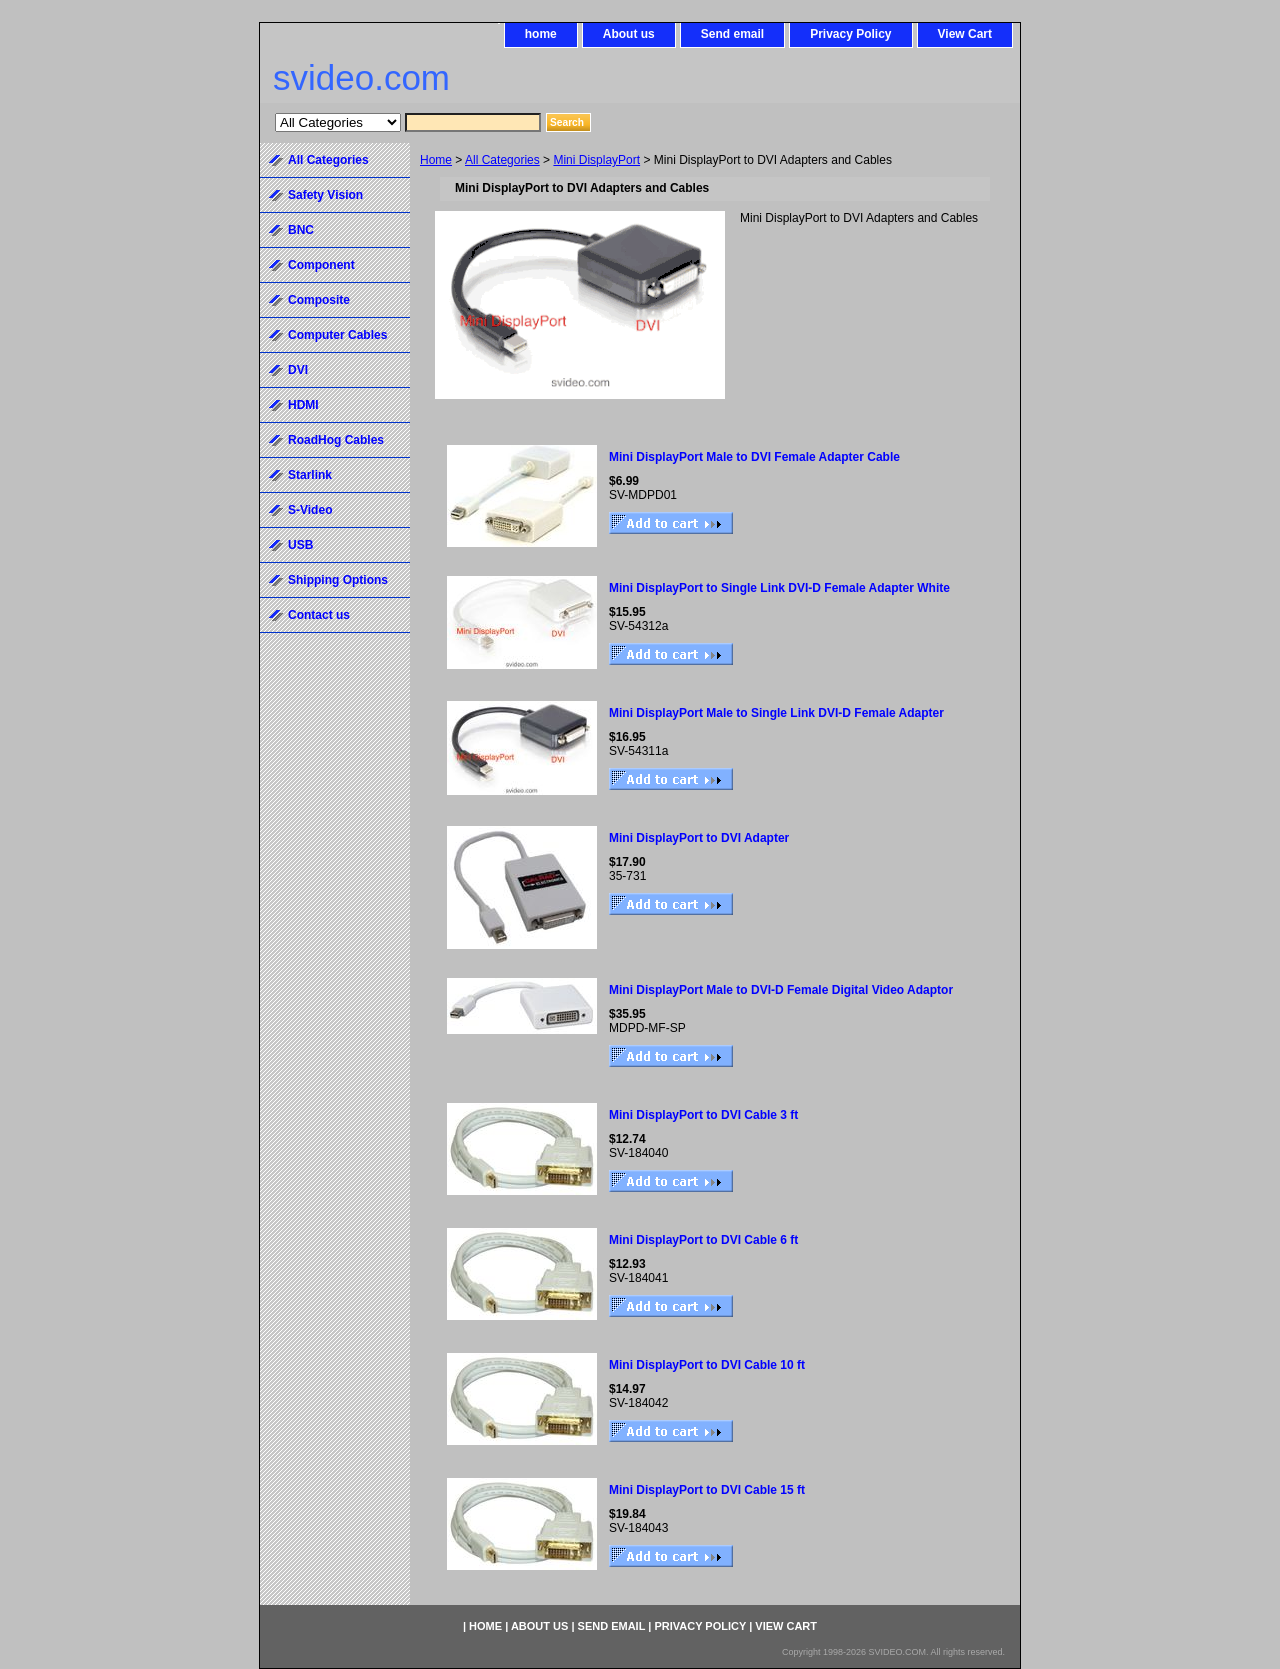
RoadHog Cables (336, 440)
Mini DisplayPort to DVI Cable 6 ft (703, 1240)
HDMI (303, 405)
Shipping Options (338, 580)
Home (436, 160)
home (541, 34)
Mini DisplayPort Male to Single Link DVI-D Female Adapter (776, 713)
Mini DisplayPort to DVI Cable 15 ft (707, 1490)
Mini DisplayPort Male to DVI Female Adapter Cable (754, 457)
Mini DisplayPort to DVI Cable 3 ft (703, 1115)
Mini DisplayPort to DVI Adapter (699, 838)
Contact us (319, 615)
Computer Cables (337, 335)
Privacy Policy (850, 34)
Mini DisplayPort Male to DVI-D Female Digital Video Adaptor (781, 990)
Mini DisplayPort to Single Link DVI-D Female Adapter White (779, 588)
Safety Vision (325, 195)
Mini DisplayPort (596, 160)
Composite (319, 300)
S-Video (310, 510)
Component (321, 265)
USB (300, 545)
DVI (298, 370)
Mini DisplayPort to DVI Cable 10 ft (707, 1365)
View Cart (965, 34)
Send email (732, 34)
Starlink (310, 475)
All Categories (502, 160)
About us (629, 34)
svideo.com (361, 77)
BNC (301, 230)
